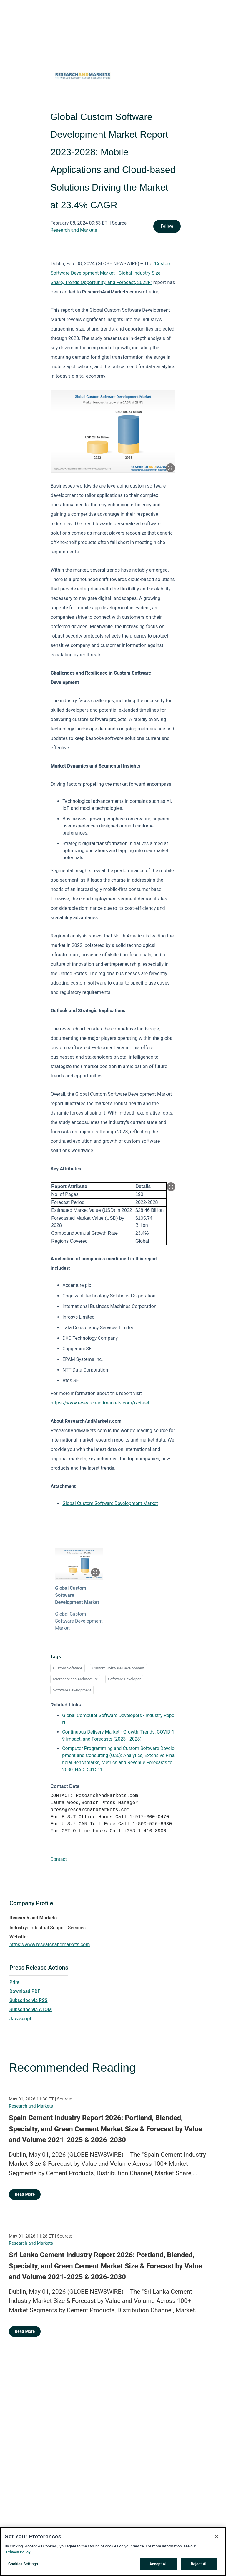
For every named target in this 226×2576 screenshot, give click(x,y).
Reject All (199, 2564)
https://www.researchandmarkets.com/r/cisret (100, 1403)
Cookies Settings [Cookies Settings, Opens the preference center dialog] (23, 2564)
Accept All (158, 2564)
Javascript (20, 2018)
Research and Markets (73, 230)
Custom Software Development (118, 1668)
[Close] (216, 2537)
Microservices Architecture (75, 1679)
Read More (25, 2194)
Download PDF (24, 1991)
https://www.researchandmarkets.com (49, 1944)
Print (14, 1982)
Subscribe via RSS (28, 2000)
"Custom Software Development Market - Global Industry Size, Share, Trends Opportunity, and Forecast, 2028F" (111, 273)
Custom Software (67, 1668)
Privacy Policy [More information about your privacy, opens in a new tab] (18, 2552)
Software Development (72, 1690)
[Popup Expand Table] (171, 1186)
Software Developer (124, 1679)
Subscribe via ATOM (30, 2009)
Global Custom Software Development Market (110, 1503)
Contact (58, 1859)
